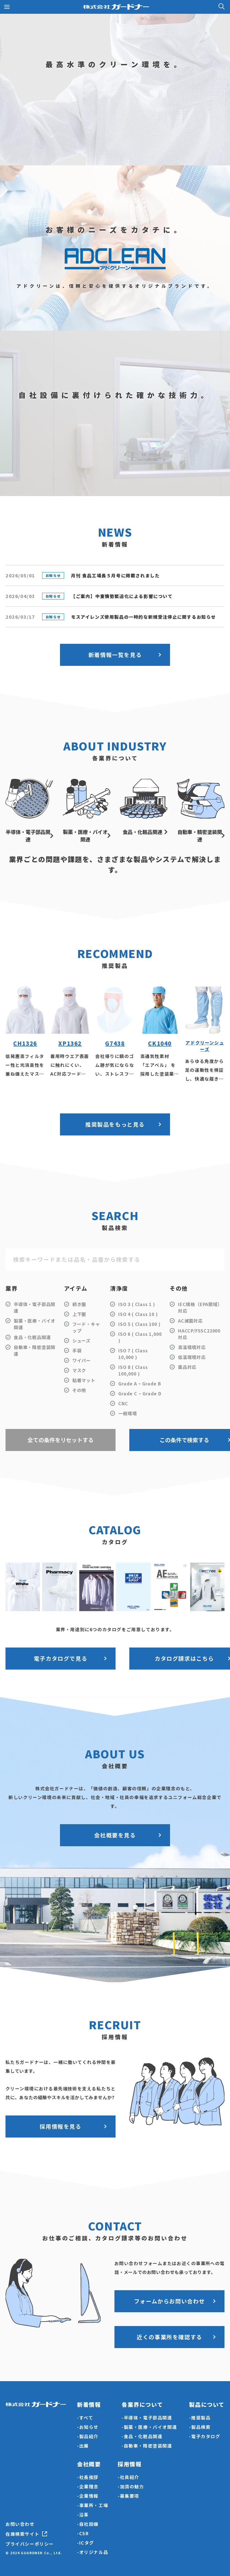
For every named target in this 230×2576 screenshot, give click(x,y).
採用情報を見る (60, 2126)
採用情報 (129, 2464)
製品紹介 (88, 2436)
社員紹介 (129, 2477)
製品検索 (200, 2427)
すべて (86, 2417)
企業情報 (88, 2495)
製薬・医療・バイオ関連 (150, 2427)
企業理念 (88, 2486)
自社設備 (88, 2524)
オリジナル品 (93, 2552)
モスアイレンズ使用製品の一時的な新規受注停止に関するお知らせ (143, 616)
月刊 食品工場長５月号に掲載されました (115, 575)
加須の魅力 (132, 2486)
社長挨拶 (88, 2477)
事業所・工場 (93, 2505)
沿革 (84, 2514)
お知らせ (88, 2427)
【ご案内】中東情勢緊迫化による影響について (122, 596)
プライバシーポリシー (30, 2543)
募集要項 (129, 2495)
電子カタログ (205, 2436)
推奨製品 (200, 2417)
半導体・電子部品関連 (148, 2417)
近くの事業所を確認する (169, 2337)
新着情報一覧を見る (115, 655)
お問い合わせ (20, 2524)
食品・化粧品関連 (143, 2436)
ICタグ (86, 2542)
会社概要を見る (115, 1835)
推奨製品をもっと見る (115, 1124)
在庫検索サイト (22, 2534)
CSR (84, 2533)
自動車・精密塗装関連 (148, 2445)
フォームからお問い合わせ (169, 2301)
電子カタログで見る (60, 1658)
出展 (84, 2445)
